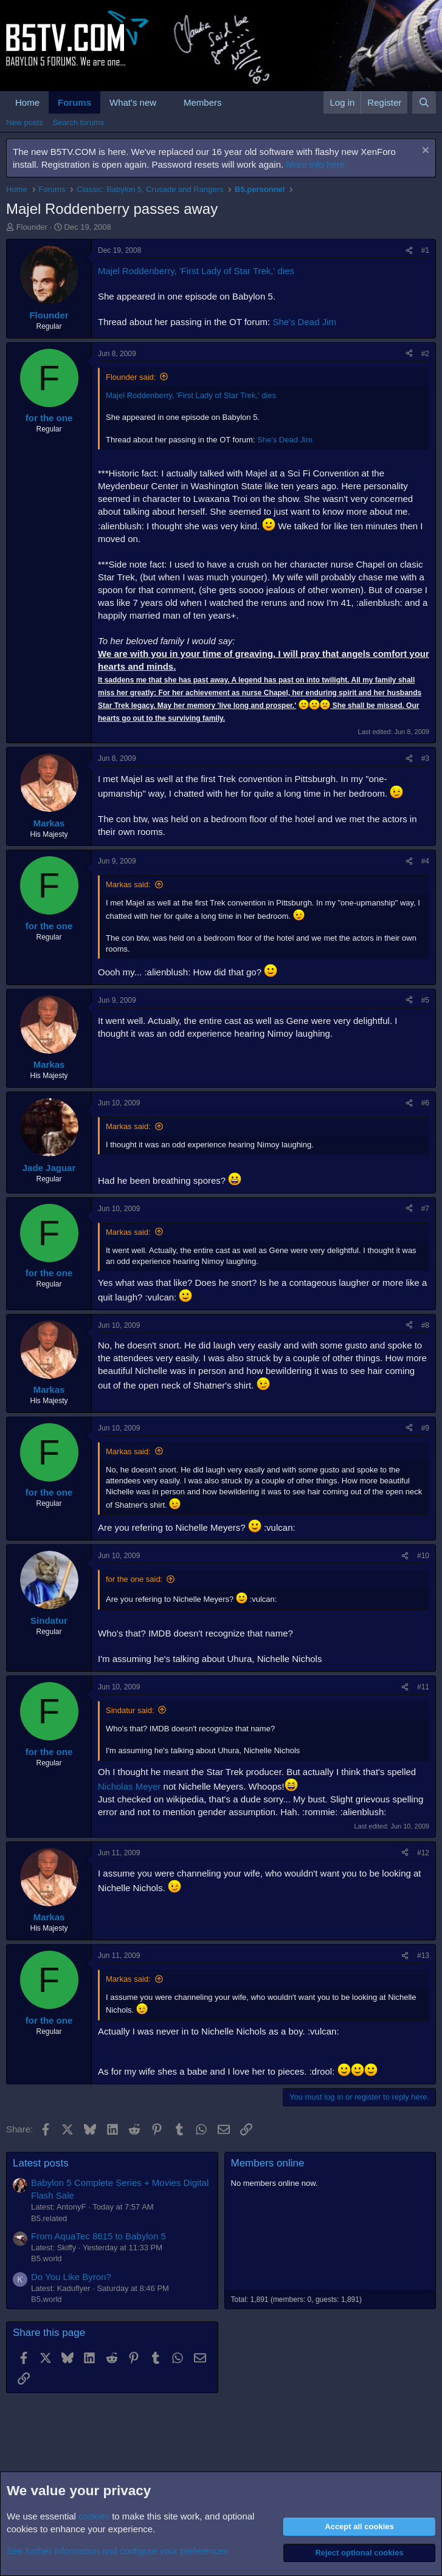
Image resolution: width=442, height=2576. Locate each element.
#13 (423, 1955)
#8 (425, 1325)
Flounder (31, 227)
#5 (425, 1000)
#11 (423, 1687)
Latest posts (41, 2163)
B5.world (46, 2258)
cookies (93, 2516)
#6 (425, 1103)
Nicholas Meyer (129, 1786)
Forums (74, 102)
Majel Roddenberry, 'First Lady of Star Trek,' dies (196, 271)
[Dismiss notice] (424, 151)
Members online (268, 2163)
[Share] (409, 251)
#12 (423, 1853)
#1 (425, 250)
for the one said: (134, 1579)
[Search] (424, 102)
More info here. (316, 164)
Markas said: (128, 884)
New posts (24, 122)
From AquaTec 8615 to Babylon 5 (98, 2236)
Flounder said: (131, 377)
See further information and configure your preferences (117, 2551)
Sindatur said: (130, 1710)
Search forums (79, 122)
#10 (423, 1555)
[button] (165, 102)
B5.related (49, 2218)
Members (203, 102)
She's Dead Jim (304, 322)
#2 (425, 353)
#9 (425, 1428)
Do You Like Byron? (71, 2277)
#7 (425, 1208)
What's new (132, 102)
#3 (425, 758)
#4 (425, 861)
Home (27, 102)
